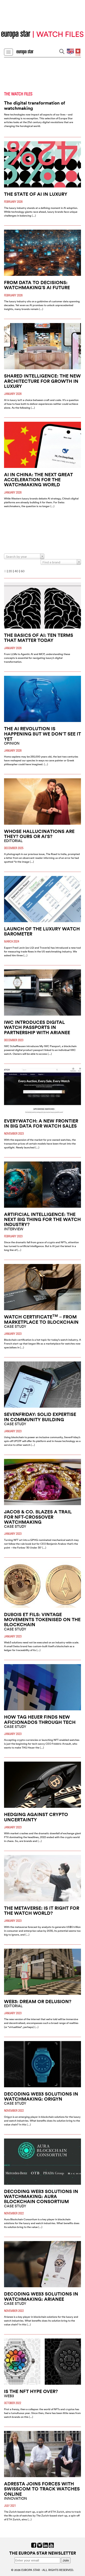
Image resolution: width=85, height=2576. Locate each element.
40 (16, 571)
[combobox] (24, 556)
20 (10, 571)
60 (23, 571)
